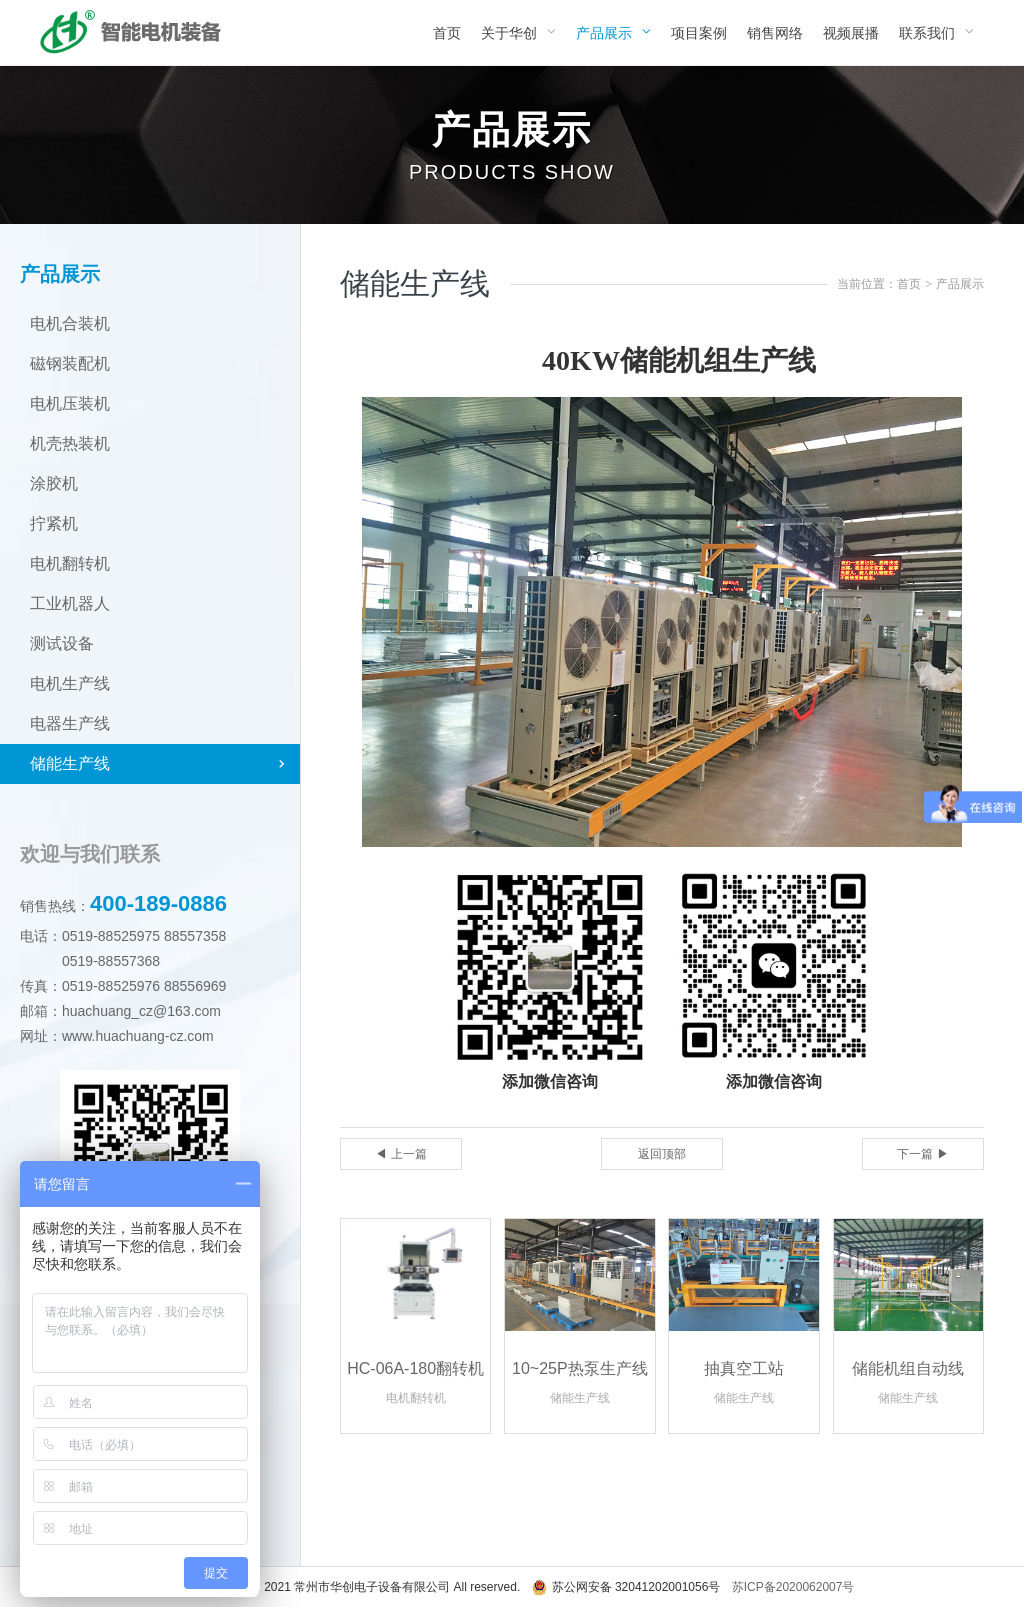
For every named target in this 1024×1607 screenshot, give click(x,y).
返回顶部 (662, 1154)
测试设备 (62, 643)
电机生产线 (70, 683)
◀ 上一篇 (400, 1154)
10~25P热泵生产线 (580, 1368)
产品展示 (960, 284)
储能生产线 (70, 763)
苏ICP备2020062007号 (793, 1587)
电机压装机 (70, 403)
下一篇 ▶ (922, 1154)
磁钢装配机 (70, 363)
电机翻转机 (70, 563)
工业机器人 (70, 603)
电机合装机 (70, 323)
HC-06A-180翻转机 (415, 1368)
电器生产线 (70, 723)
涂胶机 (54, 483)
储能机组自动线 (908, 1368)
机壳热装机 (70, 443)
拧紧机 (54, 523)
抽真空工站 (744, 1368)
